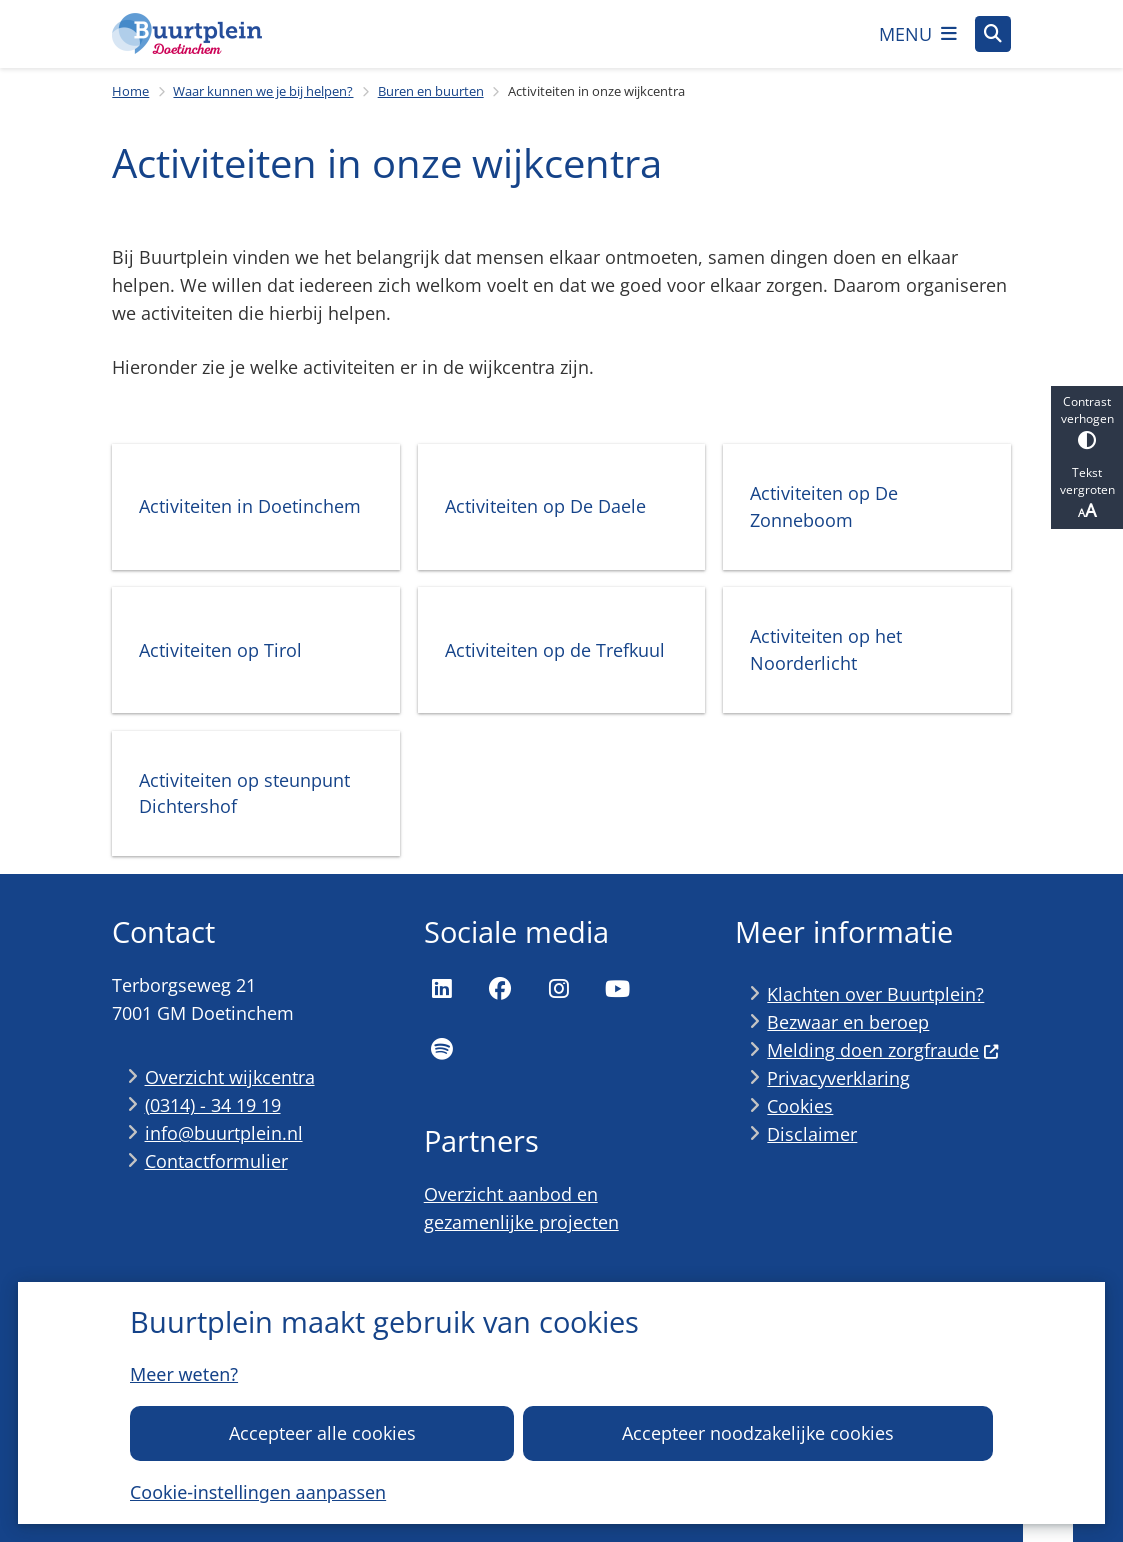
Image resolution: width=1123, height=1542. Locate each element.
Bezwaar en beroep (848, 1022)
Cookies (800, 1106)
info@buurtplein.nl (224, 1133)
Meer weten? (184, 1374)
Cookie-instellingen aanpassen (258, 1492)
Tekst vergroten (1087, 493)
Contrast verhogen (1087, 421)
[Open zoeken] (993, 34)
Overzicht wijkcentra (230, 1077)
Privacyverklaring (838, 1078)
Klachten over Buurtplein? (875, 994)
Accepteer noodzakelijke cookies (758, 1433)
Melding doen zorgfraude (883, 1050)
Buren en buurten (431, 91)
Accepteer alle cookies (322, 1433)
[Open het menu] (918, 34)
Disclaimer (812, 1134)
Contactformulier (216, 1161)
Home (130, 91)
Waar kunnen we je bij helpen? (263, 91)
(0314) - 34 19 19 (213, 1105)
